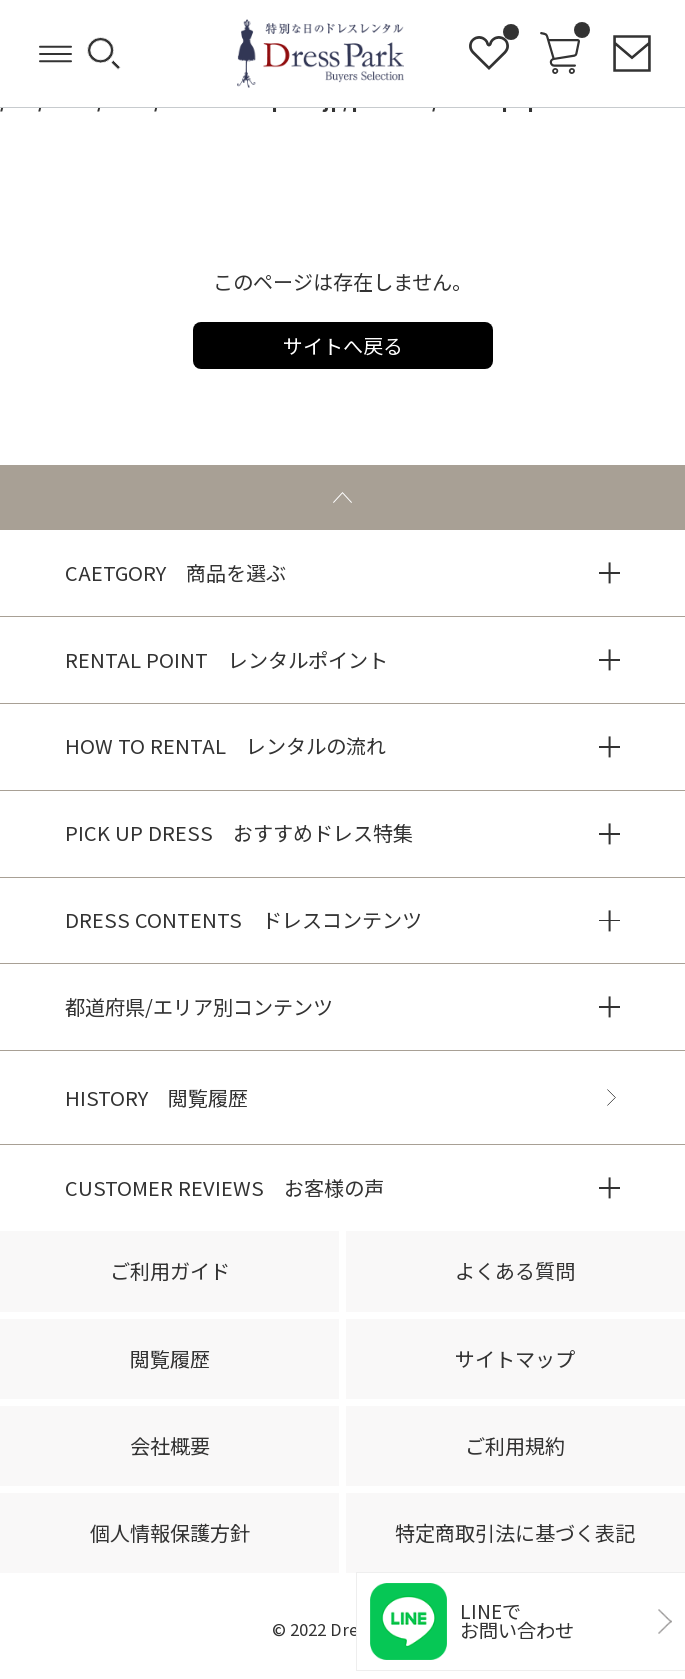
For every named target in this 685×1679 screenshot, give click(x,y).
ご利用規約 (515, 1445)
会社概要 (170, 1445)
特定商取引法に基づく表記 (515, 1532)
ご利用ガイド (170, 1270)
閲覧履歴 (170, 1358)
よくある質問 (515, 1270)
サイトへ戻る (343, 345)
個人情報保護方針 (170, 1532)
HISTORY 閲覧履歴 (156, 1097)
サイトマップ (515, 1358)
